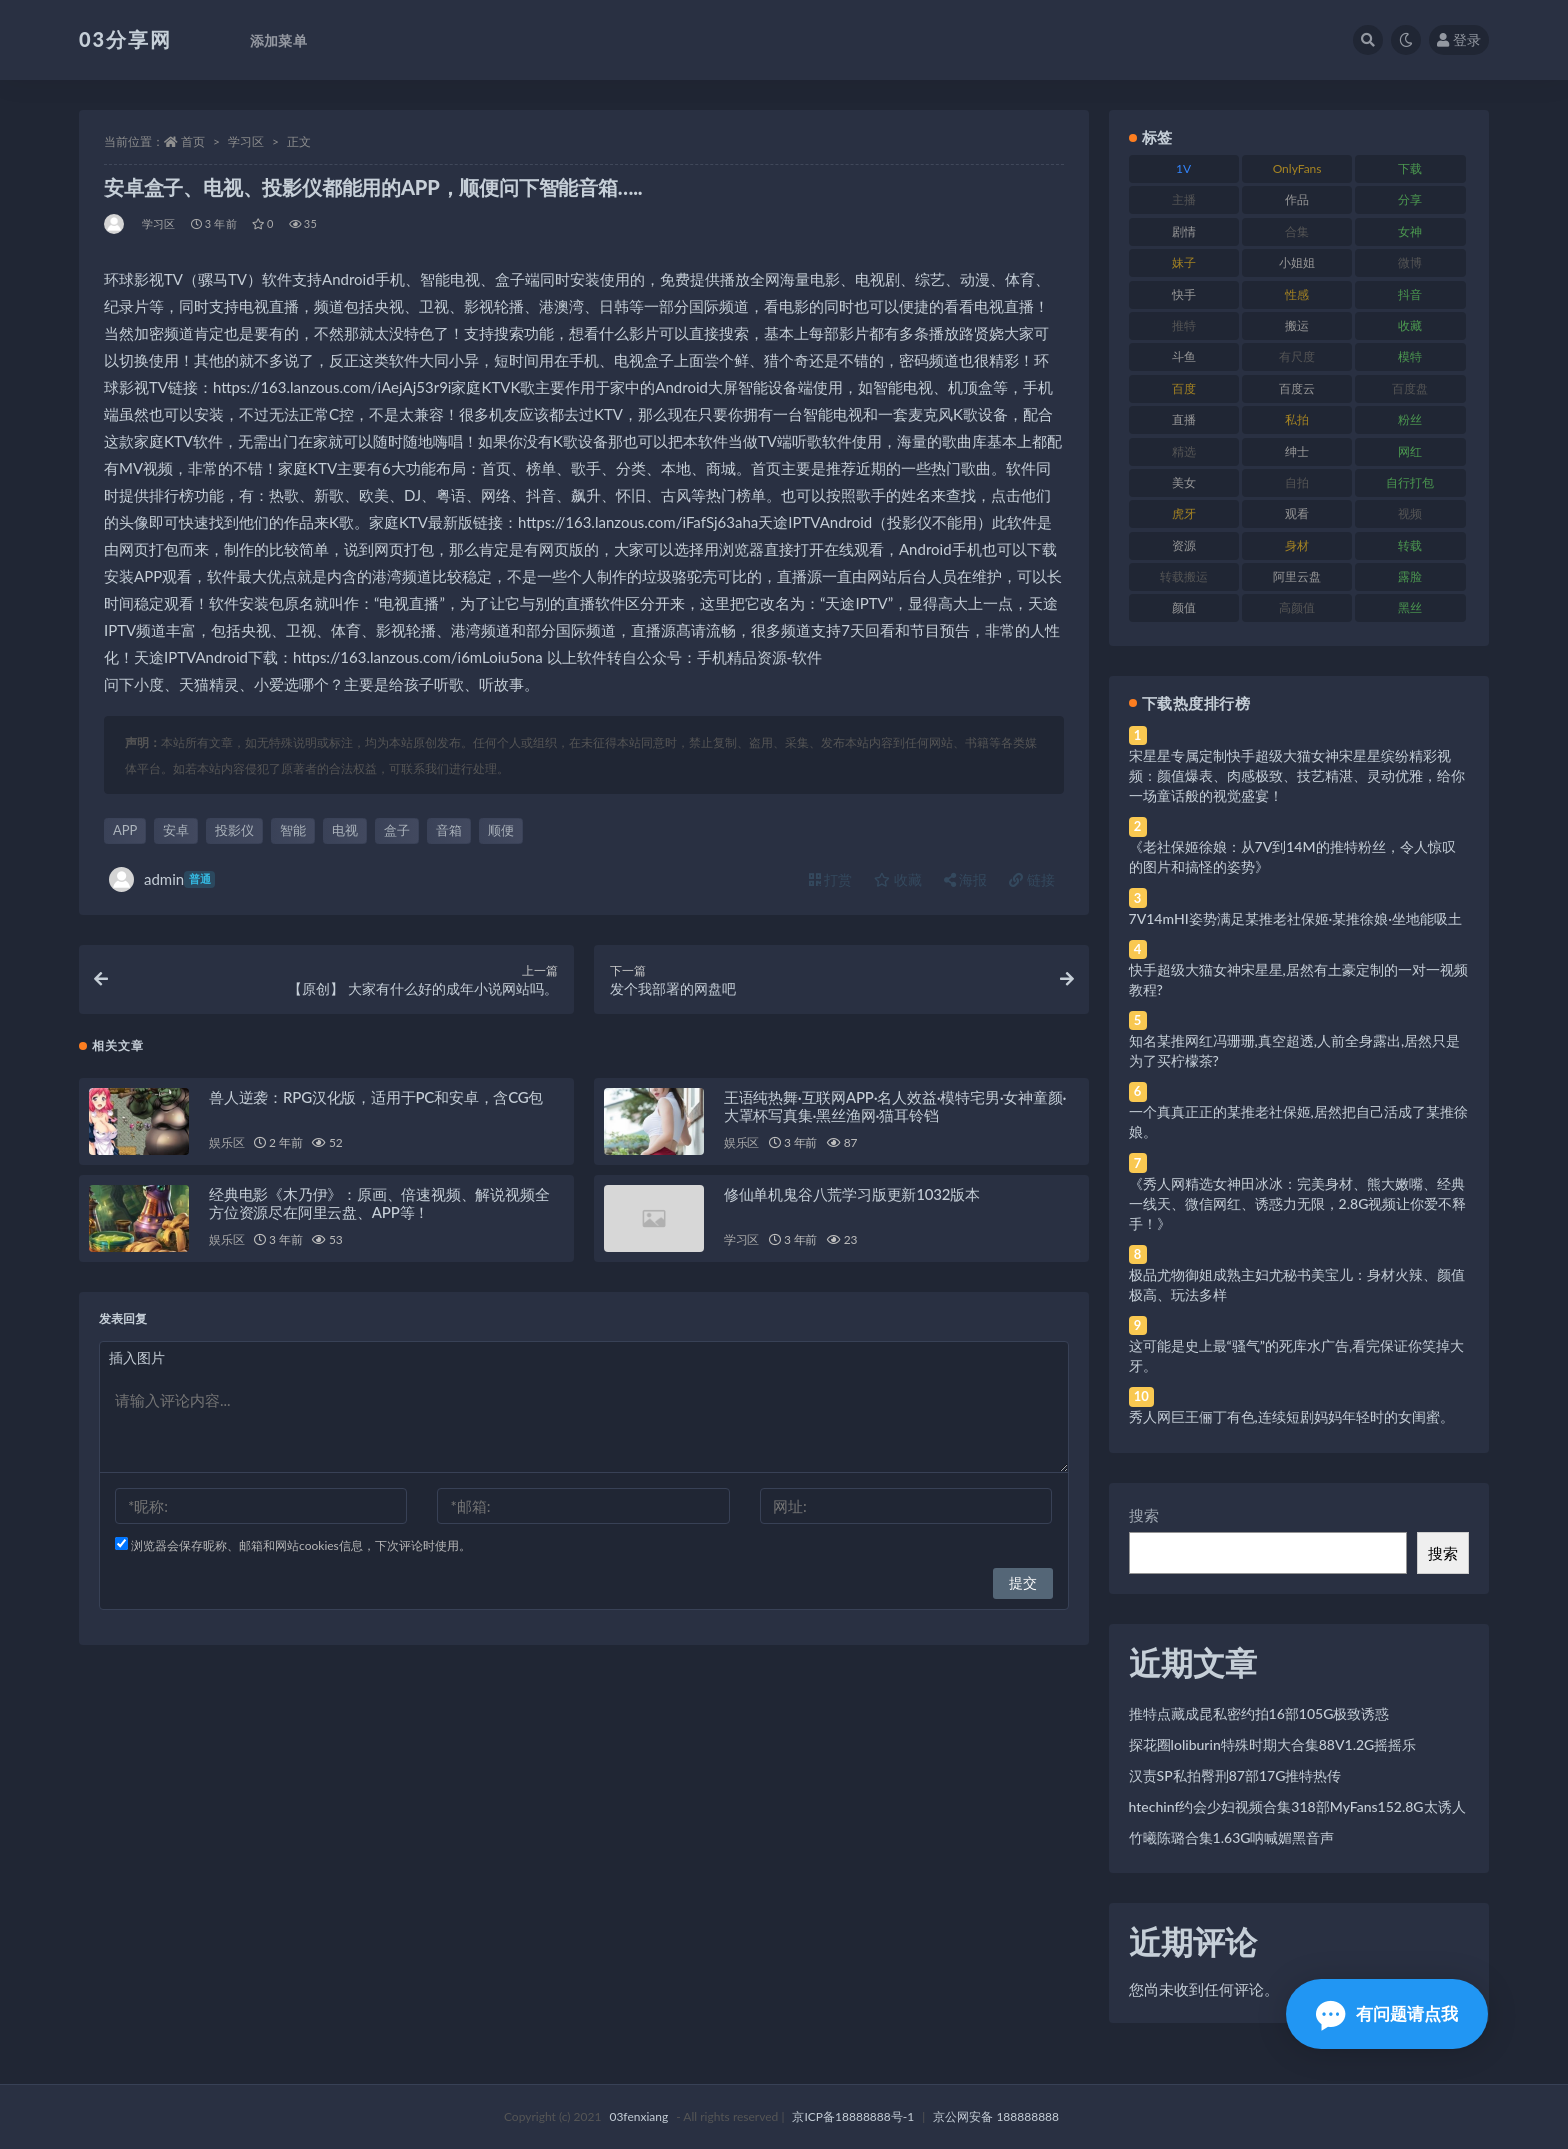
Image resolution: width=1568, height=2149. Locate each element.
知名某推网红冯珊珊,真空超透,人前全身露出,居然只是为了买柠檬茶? (1295, 1050)
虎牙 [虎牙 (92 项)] (1184, 513)
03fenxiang (638, 2116)
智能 (293, 830)
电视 (345, 830)
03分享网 (125, 39)
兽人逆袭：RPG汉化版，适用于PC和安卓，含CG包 (376, 1102)
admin (162, 879)
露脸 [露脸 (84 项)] (1410, 576)
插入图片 (137, 1362)
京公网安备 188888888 (996, 2116)
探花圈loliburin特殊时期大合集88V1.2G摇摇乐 (1273, 1744)
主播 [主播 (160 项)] (1184, 199)
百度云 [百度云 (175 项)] (1297, 388)
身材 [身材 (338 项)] (1297, 545)
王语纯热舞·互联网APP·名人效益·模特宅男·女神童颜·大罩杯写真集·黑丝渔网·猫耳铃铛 (895, 1111)
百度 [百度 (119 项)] (1184, 388)
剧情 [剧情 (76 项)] (1184, 231)
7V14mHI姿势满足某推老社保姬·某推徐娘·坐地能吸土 (1295, 918)
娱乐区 (226, 1147)
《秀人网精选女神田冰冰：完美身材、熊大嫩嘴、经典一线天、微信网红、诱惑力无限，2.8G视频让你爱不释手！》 (1298, 1203)
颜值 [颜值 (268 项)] (1184, 607)
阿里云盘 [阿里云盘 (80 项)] (1297, 576)
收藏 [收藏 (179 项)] (1410, 325)
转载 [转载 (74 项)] (1410, 545)
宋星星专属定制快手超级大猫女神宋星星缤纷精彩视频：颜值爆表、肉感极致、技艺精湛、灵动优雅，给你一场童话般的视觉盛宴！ (1297, 775)
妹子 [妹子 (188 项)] (1184, 262)
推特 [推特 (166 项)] (1184, 325)
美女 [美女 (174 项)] (1184, 482)
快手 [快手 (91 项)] (1184, 294)
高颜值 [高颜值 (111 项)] (1297, 607)
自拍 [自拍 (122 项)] (1297, 482)
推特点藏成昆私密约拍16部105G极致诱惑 (1259, 1713)
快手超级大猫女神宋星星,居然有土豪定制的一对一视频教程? (1298, 979)
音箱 (449, 830)
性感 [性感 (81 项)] (1297, 294)
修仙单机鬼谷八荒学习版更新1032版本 (852, 1199)
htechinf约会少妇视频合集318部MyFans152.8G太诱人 (1297, 1806)
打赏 (831, 879)
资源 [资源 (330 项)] (1184, 545)
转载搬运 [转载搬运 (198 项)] (1184, 576)
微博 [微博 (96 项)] (1410, 262)
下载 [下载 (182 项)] (1410, 168)
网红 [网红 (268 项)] (1410, 451)
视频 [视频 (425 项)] (1410, 513)
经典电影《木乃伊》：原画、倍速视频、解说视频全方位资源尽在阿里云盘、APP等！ (379, 1208)
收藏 (898, 879)
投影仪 (234, 830)
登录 (1459, 39)
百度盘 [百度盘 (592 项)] (1410, 388)
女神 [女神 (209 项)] (1410, 231)
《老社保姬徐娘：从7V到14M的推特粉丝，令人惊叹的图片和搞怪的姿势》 (1292, 856)
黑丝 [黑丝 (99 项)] (1410, 607)
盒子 (397, 830)
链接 (1032, 879)
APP (125, 830)
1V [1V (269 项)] (1183, 168)
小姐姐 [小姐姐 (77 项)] (1297, 262)
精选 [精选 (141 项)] (1184, 451)
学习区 (246, 141)
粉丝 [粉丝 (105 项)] (1410, 419)
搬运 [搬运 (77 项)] (1297, 325)
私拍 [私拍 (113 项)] (1297, 419)
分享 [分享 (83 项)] (1410, 199)
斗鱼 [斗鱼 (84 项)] (1184, 356)
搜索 (1144, 1515)
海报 (966, 879)
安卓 (176, 830)
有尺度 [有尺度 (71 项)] (1297, 356)
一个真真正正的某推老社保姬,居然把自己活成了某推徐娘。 (1298, 1121)
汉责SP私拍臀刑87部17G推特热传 (1235, 1775)
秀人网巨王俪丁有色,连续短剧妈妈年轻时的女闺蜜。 (1291, 1416)
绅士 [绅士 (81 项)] (1297, 451)
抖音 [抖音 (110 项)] (1410, 294)
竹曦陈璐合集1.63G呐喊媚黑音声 (1232, 1837)
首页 (193, 141)
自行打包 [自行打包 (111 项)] (1410, 482)
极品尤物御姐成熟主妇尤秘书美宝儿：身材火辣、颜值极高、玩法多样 (1297, 1284)
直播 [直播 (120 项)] (1184, 419)
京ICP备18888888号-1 (853, 2116)
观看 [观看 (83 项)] (1297, 513)
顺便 (501, 830)
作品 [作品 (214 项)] (1297, 199)
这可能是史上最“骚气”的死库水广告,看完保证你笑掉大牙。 (1297, 1355)
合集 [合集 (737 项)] (1297, 231)
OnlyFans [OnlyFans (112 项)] (1297, 168)
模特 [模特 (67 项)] (1410, 356)
